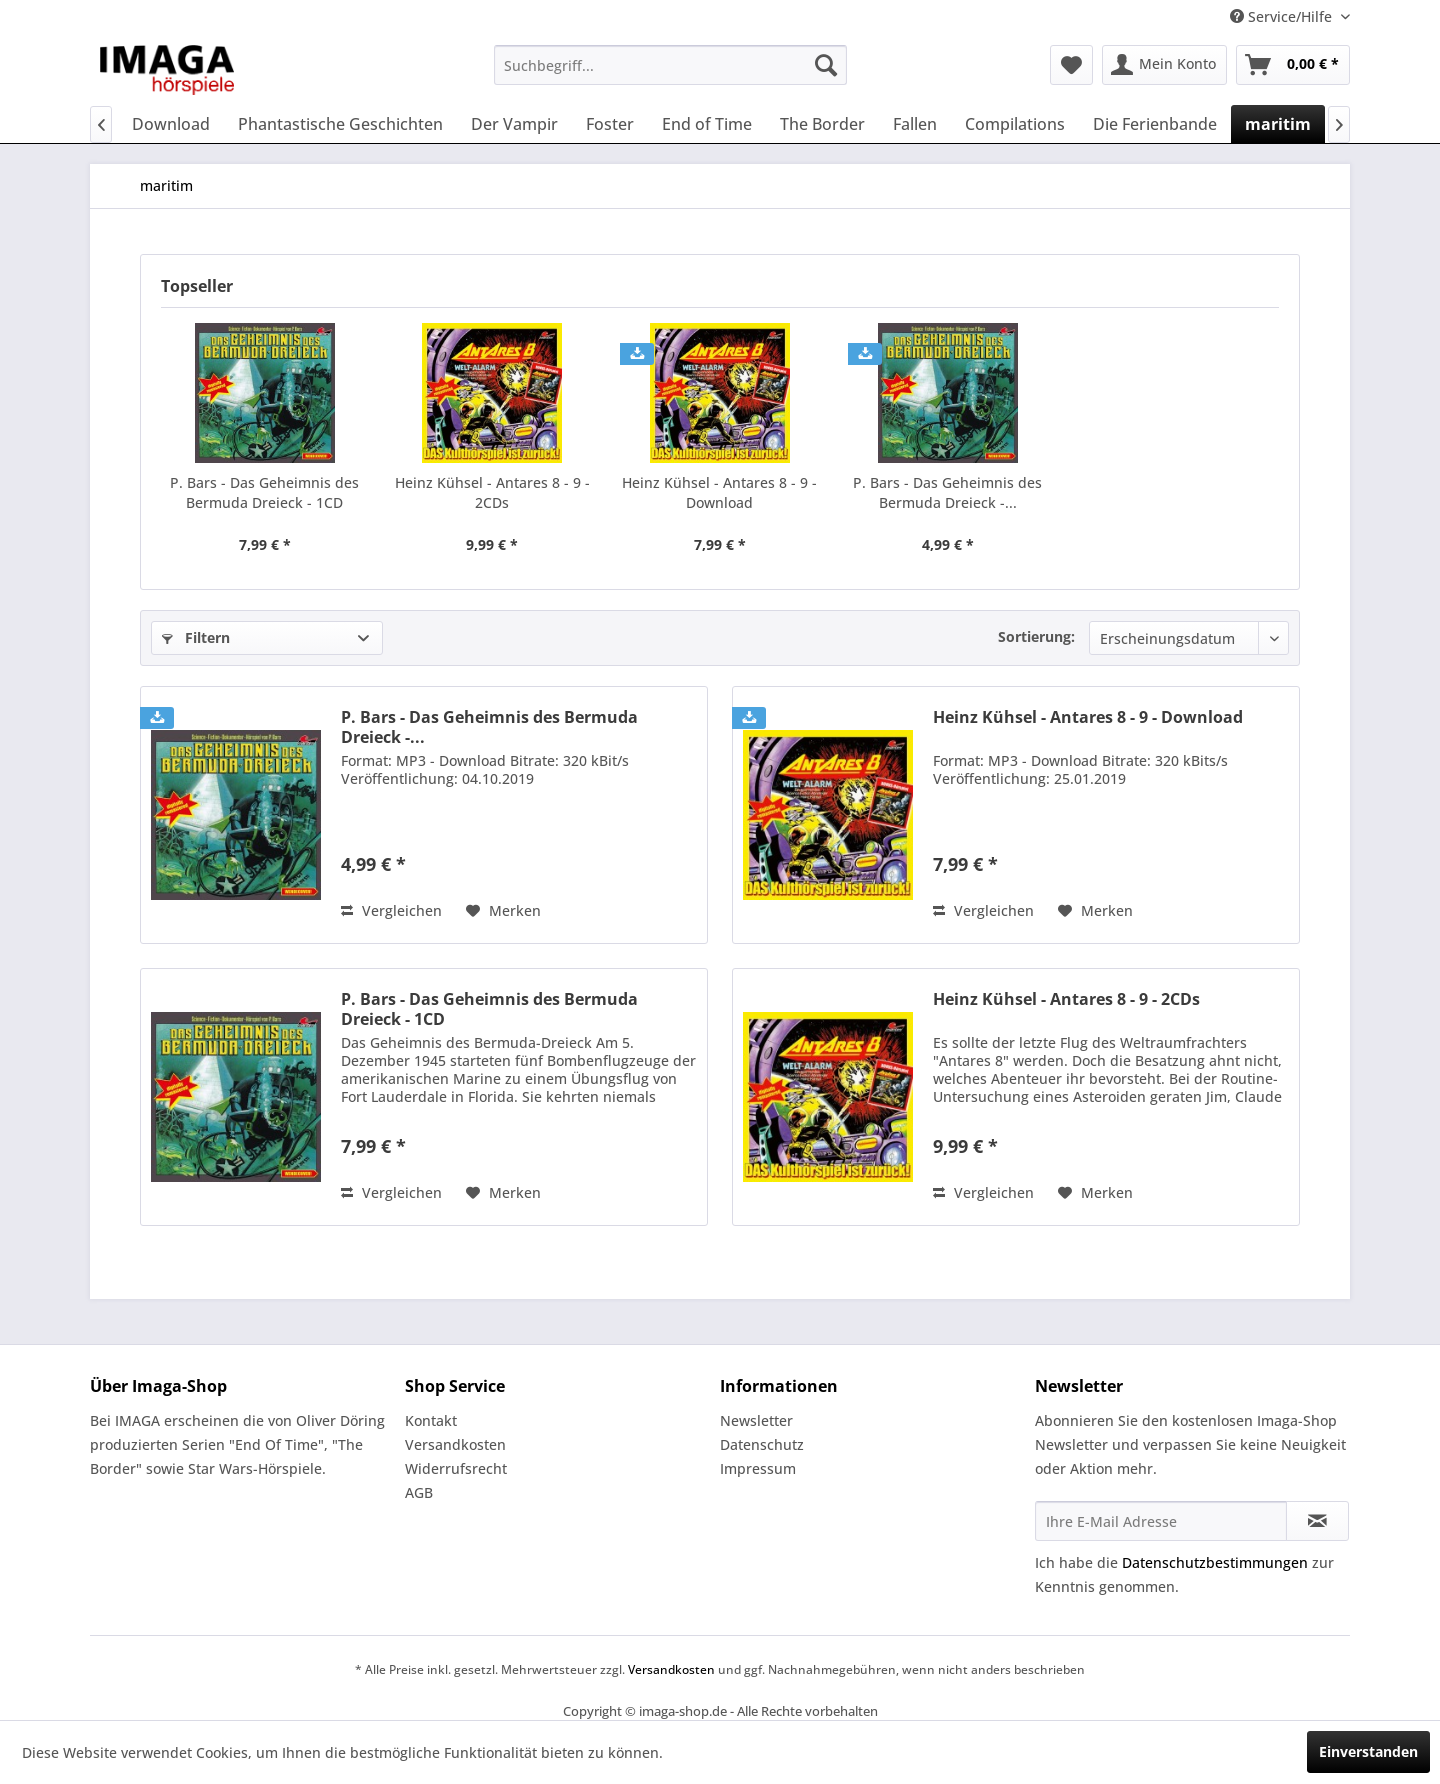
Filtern (196, 637)
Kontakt (431, 1420)
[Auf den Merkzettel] (503, 911)
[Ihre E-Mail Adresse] (1161, 1521)
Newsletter (756, 1420)
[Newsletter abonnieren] (1317, 1521)
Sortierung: (1036, 636)
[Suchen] (826, 65)
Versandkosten (455, 1444)
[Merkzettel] (1071, 65)
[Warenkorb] (1293, 65)
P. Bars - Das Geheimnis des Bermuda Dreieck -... (947, 492)
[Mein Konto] (1164, 65)
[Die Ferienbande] (1155, 124)
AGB (419, 1492)
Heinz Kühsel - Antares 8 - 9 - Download (719, 492)
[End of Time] (707, 124)
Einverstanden (1368, 1751)
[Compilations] (1015, 124)
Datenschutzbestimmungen (1215, 1562)
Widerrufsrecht (456, 1468)
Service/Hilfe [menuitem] (1283, 16)
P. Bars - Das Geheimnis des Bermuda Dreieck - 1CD (264, 492)
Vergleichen (391, 910)
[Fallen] (915, 124)
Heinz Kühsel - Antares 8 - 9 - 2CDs (492, 492)
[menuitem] (670, 65)
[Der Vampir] (514, 124)
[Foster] (610, 124)
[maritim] (1278, 124)
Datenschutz (762, 1444)
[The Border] (822, 124)
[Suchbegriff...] (670, 65)
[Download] (171, 124)
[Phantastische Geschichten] (340, 124)
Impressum (758, 1468)
